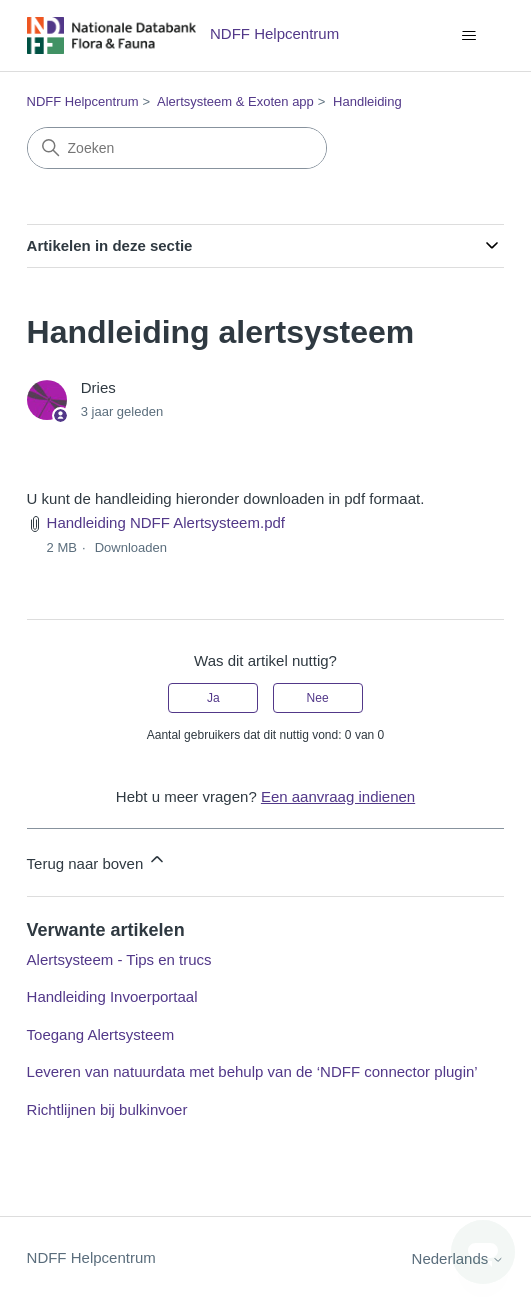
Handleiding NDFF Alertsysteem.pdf (166, 522)
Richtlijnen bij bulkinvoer (107, 1109)
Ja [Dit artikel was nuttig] (213, 698)
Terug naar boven (97, 860)
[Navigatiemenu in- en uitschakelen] (468, 36)
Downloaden (131, 547)
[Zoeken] (177, 148)
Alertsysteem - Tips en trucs (119, 959)
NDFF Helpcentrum (83, 101)
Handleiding (367, 101)
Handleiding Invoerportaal (112, 996)
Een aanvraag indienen (338, 796)
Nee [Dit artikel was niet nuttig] (318, 698)
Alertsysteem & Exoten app (235, 101)
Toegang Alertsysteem (101, 1034)
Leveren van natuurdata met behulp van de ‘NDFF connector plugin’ (252, 1071)
